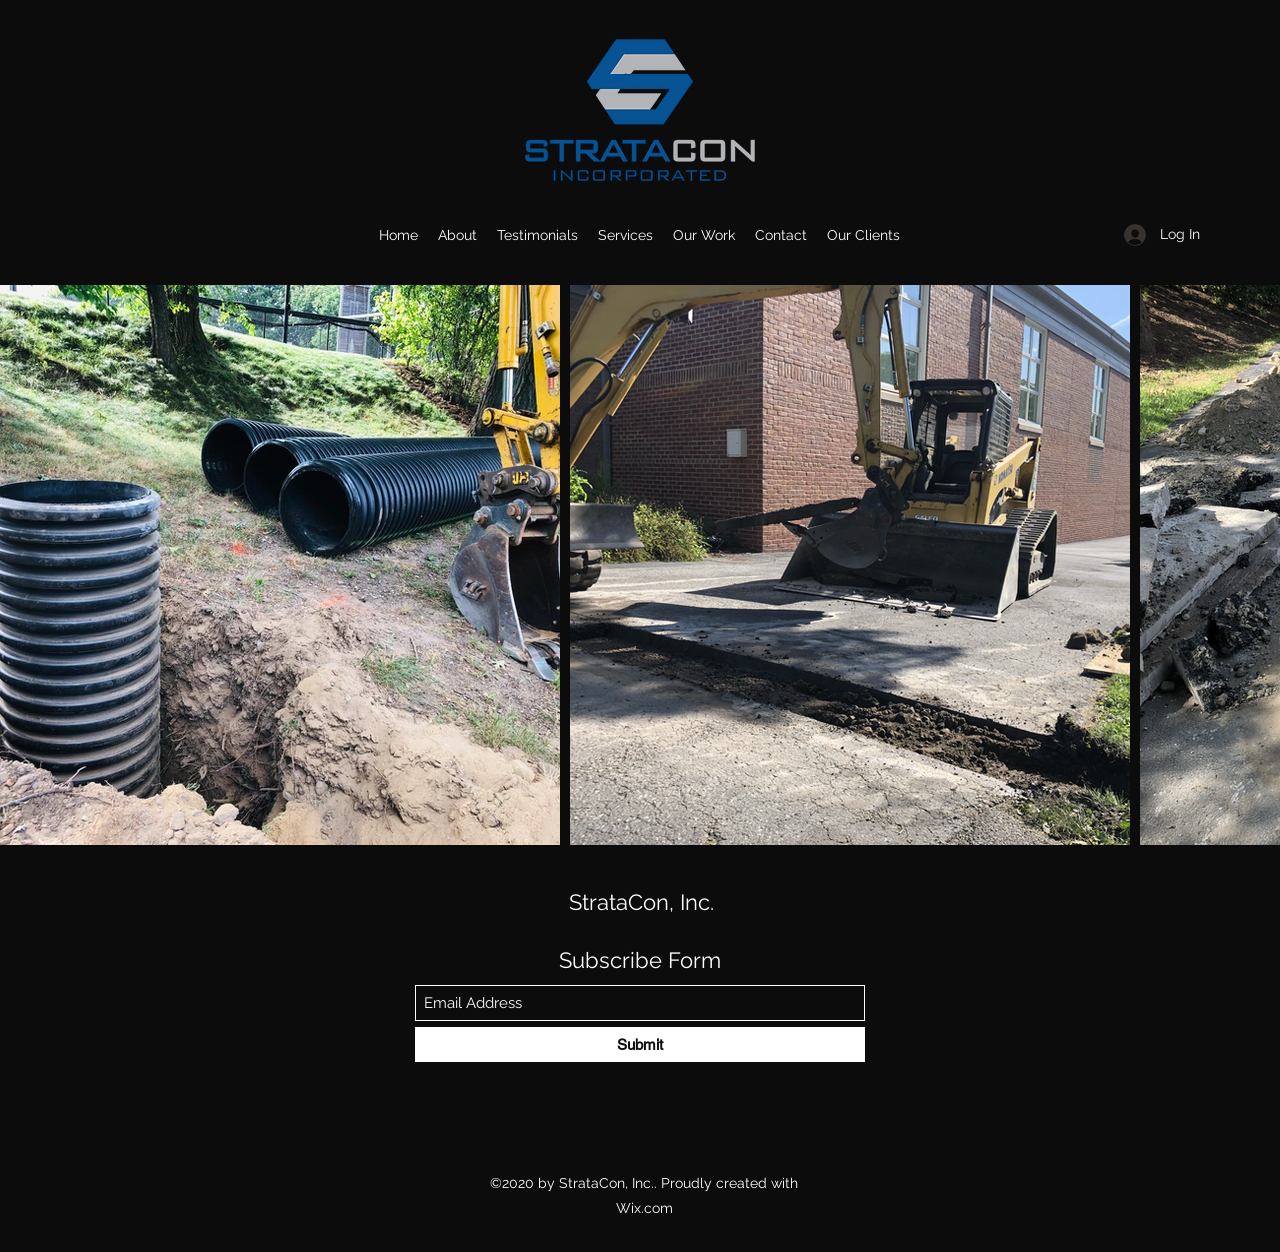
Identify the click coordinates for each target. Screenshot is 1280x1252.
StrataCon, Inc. (641, 902)
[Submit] (640, 1044)
